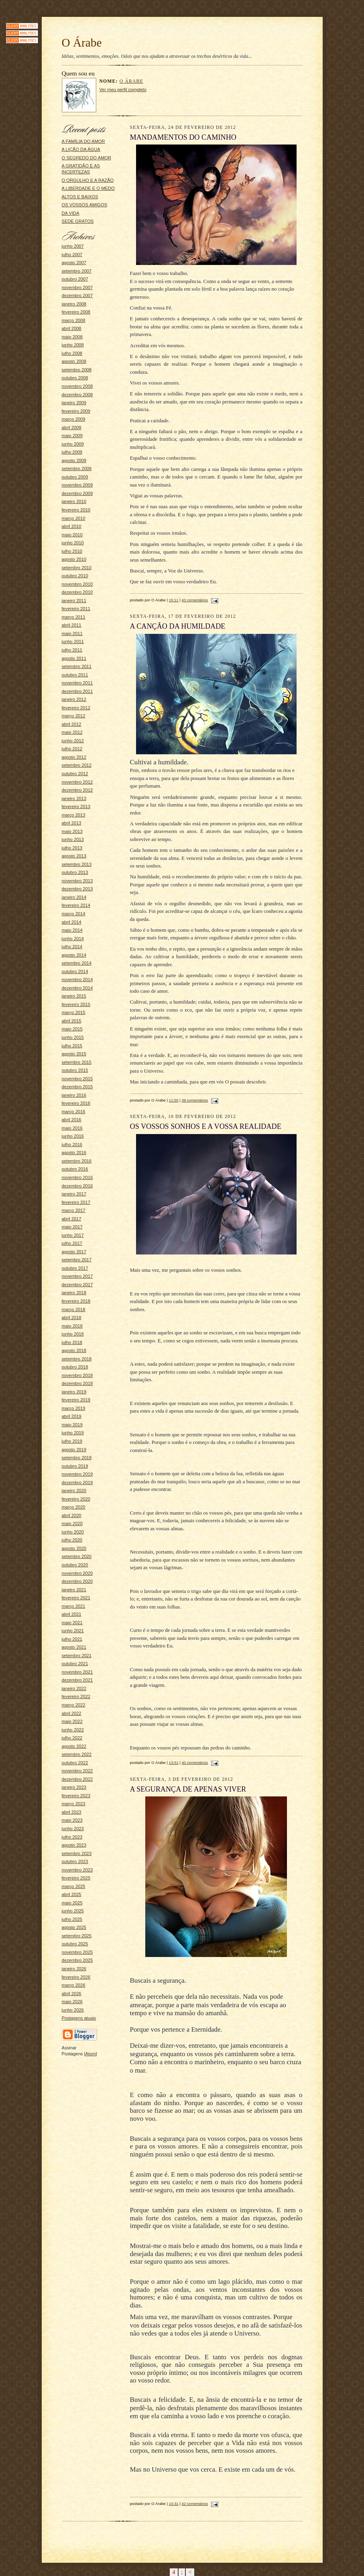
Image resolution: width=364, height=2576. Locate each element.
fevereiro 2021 (76, 1597)
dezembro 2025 (77, 1960)
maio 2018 (72, 1326)
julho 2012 (72, 748)
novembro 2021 (77, 1672)
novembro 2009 (77, 485)
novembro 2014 (77, 979)
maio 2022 (72, 1721)
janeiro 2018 (74, 1292)
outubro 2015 (75, 1070)
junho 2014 (73, 938)
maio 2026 (72, 2001)
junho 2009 (73, 444)
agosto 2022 (74, 1746)
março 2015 (73, 1012)
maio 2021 (72, 1622)
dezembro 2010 (77, 592)
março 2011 (73, 617)
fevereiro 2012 (76, 707)
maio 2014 (72, 930)
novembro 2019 (77, 1474)
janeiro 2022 (74, 1688)
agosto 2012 (74, 757)
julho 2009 (72, 452)
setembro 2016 (77, 1161)
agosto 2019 (74, 1449)
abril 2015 (71, 1020)
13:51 (174, 1762)
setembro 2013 (77, 864)
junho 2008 (73, 344)
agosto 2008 (74, 361)
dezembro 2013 (77, 888)
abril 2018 (71, 1317)
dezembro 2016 (77, 1185)
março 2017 (73, 1210)
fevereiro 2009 (76, 411)
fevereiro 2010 (76, 509)
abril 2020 (71, 1515)
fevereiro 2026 (76, 1977)
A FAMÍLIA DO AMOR (83, 141)
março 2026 (73, 1985)
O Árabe (131, 81)
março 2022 (73, 1704)
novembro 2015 (77, 1078)
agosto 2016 (74, 1152)
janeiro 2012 (74, 699)
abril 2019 (71, 1416)
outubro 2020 (75, 1564)
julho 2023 (72, 1837)
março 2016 (73, 1111)
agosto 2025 (74, 1927)
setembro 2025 (77, 1935)
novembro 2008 (77, 386)
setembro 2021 (77, 1655)
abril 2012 (71, 724)
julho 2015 (72, 1045)
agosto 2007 (74, 262)
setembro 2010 (77, 567)
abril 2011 (71, 625)
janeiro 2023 (74, 1787)
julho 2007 (72, 254)
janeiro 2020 (74, 1490)
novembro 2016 (77, 1177)
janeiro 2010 (74, 501)
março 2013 (73, 815)
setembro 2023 (77, 1853)
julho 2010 (72, 551)
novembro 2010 (77, 584)
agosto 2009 (74, 460)
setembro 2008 (77, 369)
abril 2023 (71, 1812)
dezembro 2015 (77, 1086)
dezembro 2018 (77, 1383)
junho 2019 (73, 1432)
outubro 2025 (75, 1943)
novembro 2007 (77, 287)
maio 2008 (72, 336)
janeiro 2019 (74, 1391)
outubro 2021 (75, 1663)
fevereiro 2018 (76, 1301)
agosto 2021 (74, 1647)
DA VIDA (70, 213)
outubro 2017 (75, 1268)
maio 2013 (72, 831)
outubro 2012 (75, 773)
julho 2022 (72, 1737)
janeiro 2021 (74, 1589)
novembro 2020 (77, 1573)
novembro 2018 (77, 1375)
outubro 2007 (75, 279)
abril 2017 (71, 1218)
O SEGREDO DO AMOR (87, 157)
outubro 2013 (75, 872)
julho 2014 (72, 946)
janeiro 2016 (74, 1095)
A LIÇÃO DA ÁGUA (81, 149)
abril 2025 (71, 1894)
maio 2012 (72, 732)
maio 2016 (72, 1128)
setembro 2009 (77, 468)
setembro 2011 (77, 666)
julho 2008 (72, 353)
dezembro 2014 (77, 988)
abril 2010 (71, 526)
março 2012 (73, 715)
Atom (90, 2053)
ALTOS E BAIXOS (80, 196)
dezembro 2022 (77, 1779)
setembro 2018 (77, 1358)
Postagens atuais (79, 2018)
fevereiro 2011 (76, 608)
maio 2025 (72, 1902)
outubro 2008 (75, 377)
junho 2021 (73, 1630)
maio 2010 (72, 534)
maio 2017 (72, 1226)
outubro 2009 (75, 476)
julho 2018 (72, 1342)
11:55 (174, 1100)
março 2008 (73, 320)
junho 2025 (73, 1910)
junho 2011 (73, 641)
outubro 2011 (75, 674)
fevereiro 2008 (76, 312)
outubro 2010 (75, 575)
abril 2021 (71, 1614)
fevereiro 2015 (76, 1004)
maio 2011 (72, 633)
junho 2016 (73, 1136)
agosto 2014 (74, 955)
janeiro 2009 (74, 402)
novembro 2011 (77, 682)
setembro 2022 (77, 1754)
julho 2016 (72, 1144)
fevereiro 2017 (76, 1202)
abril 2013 (71, 823)
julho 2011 (72, 650)
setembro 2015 (77, 1062)
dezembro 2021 (77, 1680)
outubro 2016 (75, 1169)
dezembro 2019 (77, 1482)
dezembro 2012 (77, 790)
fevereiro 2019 (76, 1399)
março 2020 (73, 1507)
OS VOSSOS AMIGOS (85, 204)
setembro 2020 (77, 1556)
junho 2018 (73, 1334)
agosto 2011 (74, 658)
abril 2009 (71, 427)
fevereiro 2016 (76, 1103)
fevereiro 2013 (76, 806)
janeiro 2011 (74, 600)
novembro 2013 (77, 880)
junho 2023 (73, 1828)
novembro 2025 (77, 1952)
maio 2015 (72, 1028)
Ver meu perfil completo (123, 89)
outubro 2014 (75, 971)
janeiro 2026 (74, 1968)
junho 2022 (73, 1729)
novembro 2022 (77, 1770)
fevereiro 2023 (76, 1795)
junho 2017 (73, 1235)
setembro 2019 (77, 1457)
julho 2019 (72, 1441)
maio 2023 (72, 1820)
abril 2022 (71, 1713)
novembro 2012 (77, 782)
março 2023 (73, 1803)
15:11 (174, 600)
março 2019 (73, 1408)
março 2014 (73, 913)
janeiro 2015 (74, 996)
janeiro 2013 (74, 798)
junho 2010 (73, 542)
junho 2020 (73, 1531)
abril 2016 (71, 1119)
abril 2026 (71, 1993)
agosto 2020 (74, 1548)
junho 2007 (73, 246)
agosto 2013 (74, 855)
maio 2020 (72, 1523)
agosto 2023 (74, 1845)
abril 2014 (71, 922)
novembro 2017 (77, 1276)
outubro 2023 (75, 1861)
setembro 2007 (77, 271)
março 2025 (73, 1886)
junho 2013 (73, 839)
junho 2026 (73, 2010)
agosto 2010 (74, 559)
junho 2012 (73, 740)
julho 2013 (72, 847)
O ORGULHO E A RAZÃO (88, 180)
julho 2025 (72, 1919)
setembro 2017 (77, 1259)
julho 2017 (72, 1243)
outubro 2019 (75, 1466)
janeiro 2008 (74, 303)
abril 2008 (71, 328)
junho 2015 (73, 1037)
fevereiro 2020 (76, 1499)
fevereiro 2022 (76, 1696)
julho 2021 (72, 1639)
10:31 (174, 2503)
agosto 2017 (74, 1251)
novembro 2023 (77, 1869)
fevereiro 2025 (76, 1877)
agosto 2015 (74, 1053)
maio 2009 (72, 435)
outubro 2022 (75, 1762)
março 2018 (73, 1309)
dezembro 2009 (77, 493)
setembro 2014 (77, 963)
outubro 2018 (75, 1366)
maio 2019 (72, 1424)
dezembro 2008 (77, 394)
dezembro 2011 (77, 691)
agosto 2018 (74, 1350)
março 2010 (73, 518)
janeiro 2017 (74, 1193)
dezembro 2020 (77, 1581)
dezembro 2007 (77, 295)
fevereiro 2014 (76, 905)
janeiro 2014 (74, 897)
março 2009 (73, 419)
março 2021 (73, 1606)
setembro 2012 (77, 765)
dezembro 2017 (77, 1284)
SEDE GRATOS (78, 221)
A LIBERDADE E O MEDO (88, 188)
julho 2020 (72, 1539)
